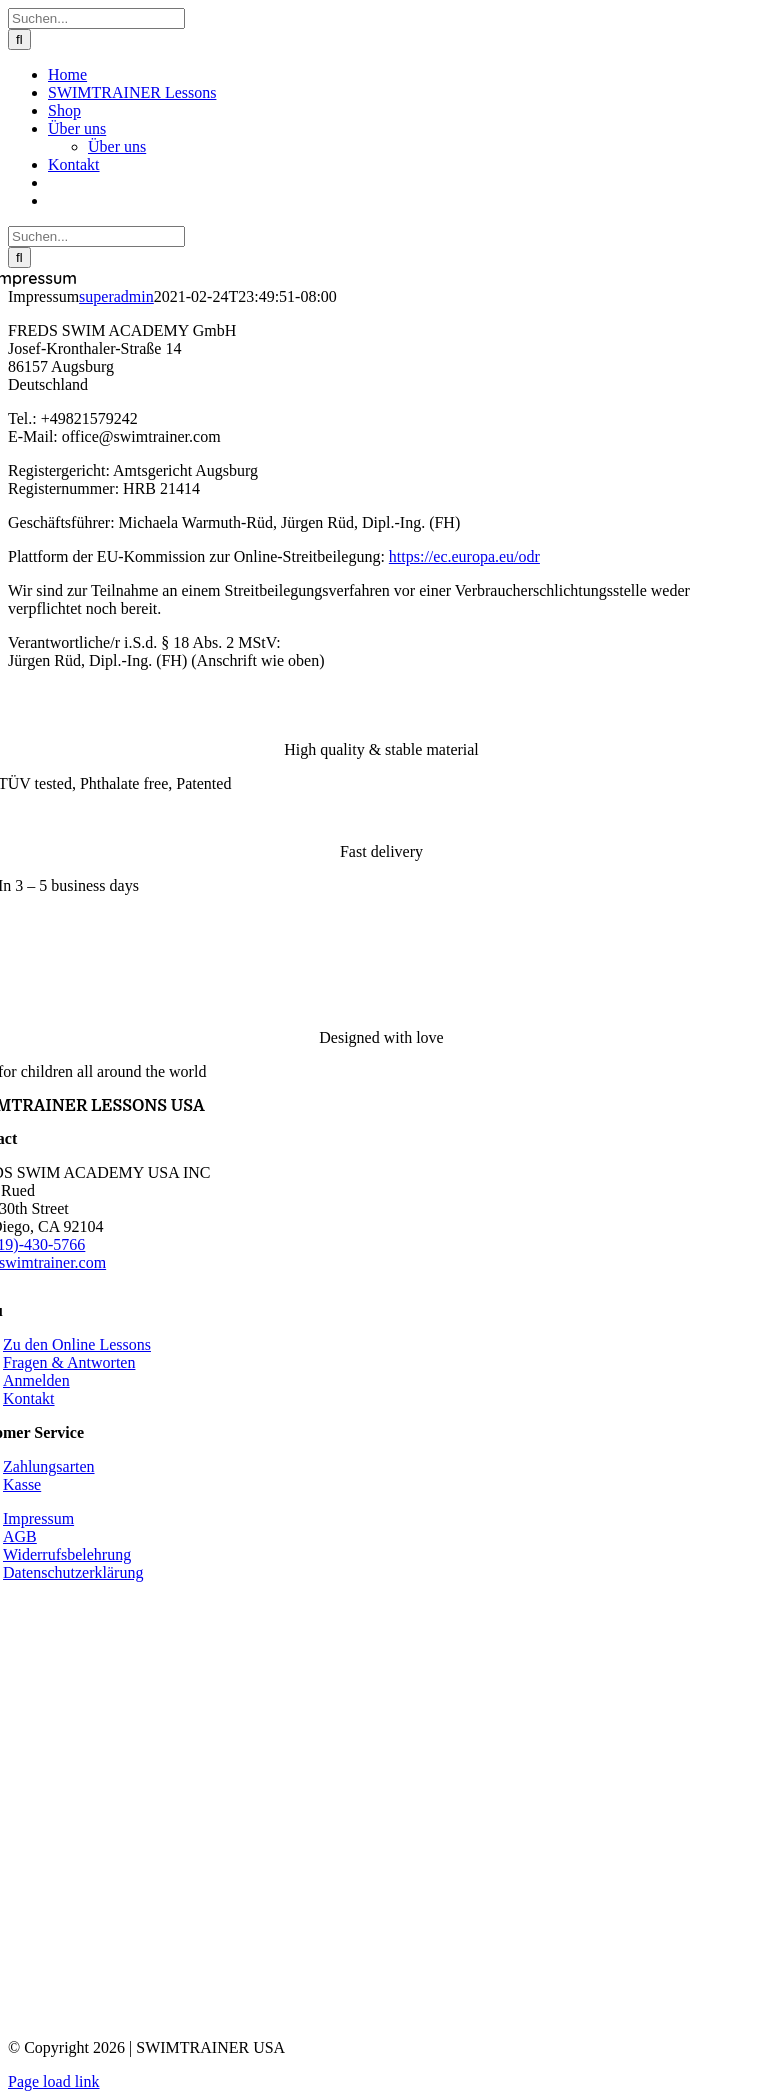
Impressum (38, 1518)
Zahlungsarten (49, 1466)
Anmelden (36, 1380)
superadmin (116, 296)
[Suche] (19, 39)
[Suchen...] (96, 18)
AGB (20, 1536)
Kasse (22, 1484)
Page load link (54, 2081)
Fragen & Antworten (69, 1362)
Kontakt (29, 1398)
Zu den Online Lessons (77, 1344)
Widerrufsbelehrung (67, 1554)
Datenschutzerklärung (73, 1572)
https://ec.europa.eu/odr (464, 556)
